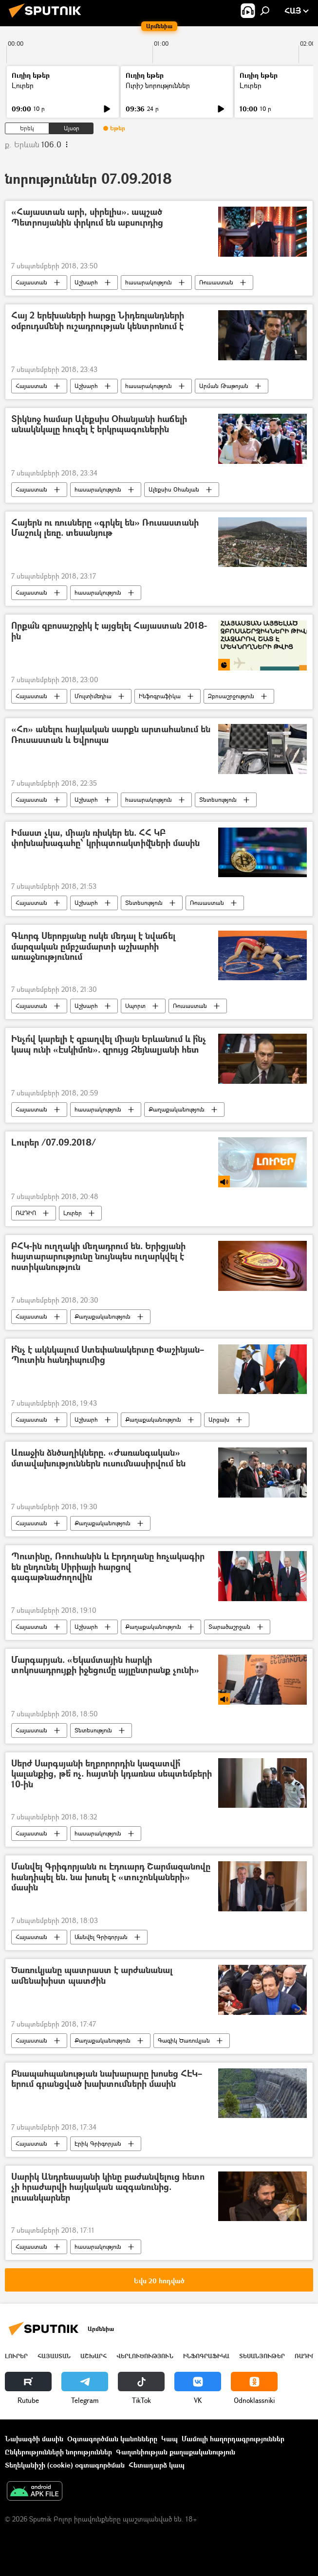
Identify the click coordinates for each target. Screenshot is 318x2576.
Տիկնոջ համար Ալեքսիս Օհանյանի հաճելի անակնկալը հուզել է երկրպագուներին (99, 425)
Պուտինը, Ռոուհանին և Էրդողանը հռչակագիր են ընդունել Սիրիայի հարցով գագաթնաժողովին (108, 1567)
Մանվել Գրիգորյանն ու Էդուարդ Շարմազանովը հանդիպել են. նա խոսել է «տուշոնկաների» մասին (110, 1877)
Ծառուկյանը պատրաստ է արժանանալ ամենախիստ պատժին (91, 1976)
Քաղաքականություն (177, 1109)
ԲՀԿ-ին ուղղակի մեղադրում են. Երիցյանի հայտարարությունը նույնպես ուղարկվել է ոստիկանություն (98, 1257)
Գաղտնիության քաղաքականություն (175, 2451)
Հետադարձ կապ (157, 2465)
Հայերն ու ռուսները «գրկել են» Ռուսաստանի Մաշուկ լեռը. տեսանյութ (105, 528)
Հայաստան (31, 282)
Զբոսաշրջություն (231, 696)
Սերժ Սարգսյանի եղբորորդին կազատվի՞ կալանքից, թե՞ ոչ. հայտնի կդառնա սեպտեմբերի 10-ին (111, 1774)
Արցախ (218, 1419)
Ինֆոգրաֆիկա (160, 696)
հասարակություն (148, 282)
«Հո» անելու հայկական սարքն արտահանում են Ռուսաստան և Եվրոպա (110, 735)
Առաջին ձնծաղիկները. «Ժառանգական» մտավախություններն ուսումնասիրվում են (98, 1458)
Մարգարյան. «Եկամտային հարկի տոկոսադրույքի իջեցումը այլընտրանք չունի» (105, 1665)
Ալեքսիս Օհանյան (174, 489)
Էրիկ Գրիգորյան (98, 2143)
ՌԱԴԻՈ (26, 1213)
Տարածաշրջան (229, 1627)
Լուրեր (23, 85)
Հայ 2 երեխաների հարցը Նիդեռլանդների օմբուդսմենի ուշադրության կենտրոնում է (97, 321)
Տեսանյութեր (262, 2356)
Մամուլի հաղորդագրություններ (233, 2438)
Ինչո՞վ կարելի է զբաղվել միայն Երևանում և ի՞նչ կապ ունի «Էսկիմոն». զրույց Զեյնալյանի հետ (108, 1045)
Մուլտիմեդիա (93, 696)
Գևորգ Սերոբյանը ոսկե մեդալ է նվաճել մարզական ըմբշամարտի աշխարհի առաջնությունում (93, 947)
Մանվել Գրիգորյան (101, 1937)
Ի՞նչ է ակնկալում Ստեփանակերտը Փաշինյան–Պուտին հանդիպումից (107, 1355)
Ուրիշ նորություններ (158, 85)
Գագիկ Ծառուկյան (184, 2040)
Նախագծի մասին (34, 2438)
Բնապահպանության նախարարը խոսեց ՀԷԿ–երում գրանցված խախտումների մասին (106, 2079)
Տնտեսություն (218, 799)
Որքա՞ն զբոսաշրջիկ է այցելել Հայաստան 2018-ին (109, 631)
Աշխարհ (86, 282)
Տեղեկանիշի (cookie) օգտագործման (65, 2465)
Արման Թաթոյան (223, 386)
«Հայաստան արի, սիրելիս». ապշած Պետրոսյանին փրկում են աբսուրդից (87, 218)
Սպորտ (135, 1006)
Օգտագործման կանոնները (112, 2438)
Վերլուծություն (144, 2356)
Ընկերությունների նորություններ (58, 2451)
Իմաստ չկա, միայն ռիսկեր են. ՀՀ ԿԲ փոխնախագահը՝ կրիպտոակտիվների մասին (105, 838)
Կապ (169, 2438)
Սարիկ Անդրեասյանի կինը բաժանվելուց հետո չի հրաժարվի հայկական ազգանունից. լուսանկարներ (108, 2187)
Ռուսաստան (216, 282)
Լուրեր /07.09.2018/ (53, 1142)
